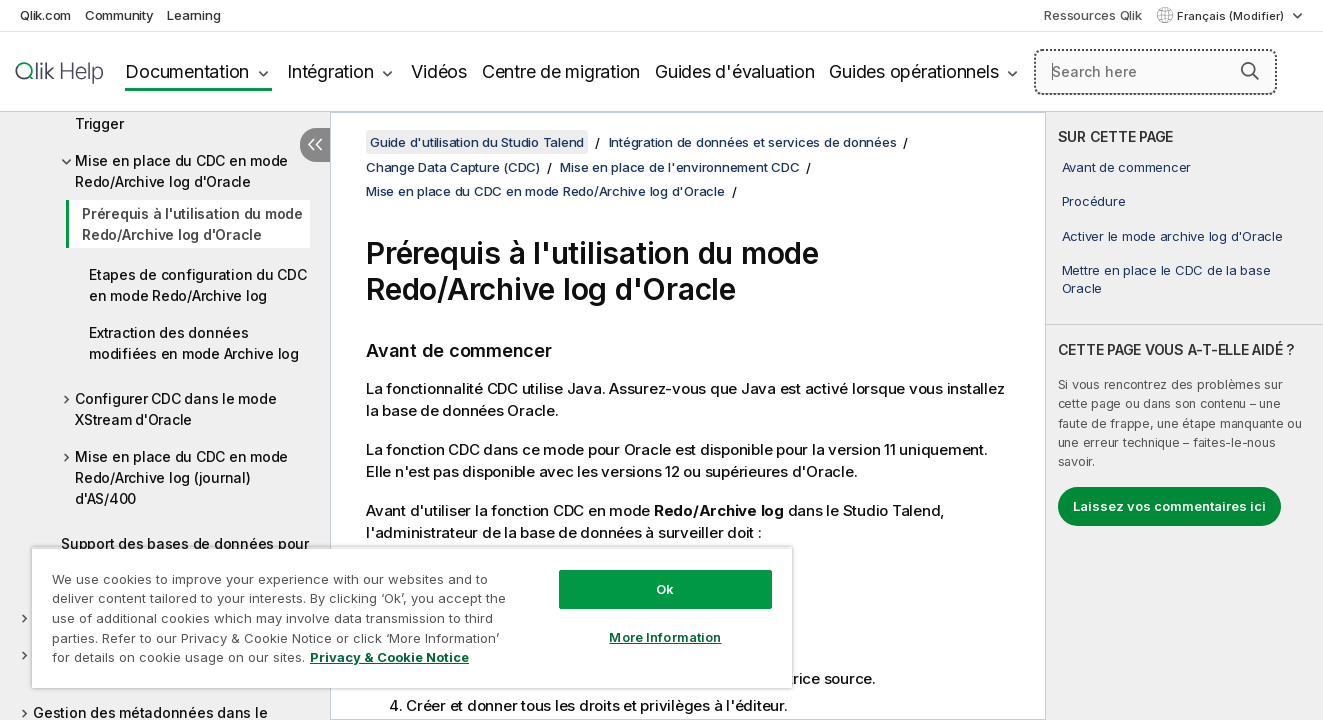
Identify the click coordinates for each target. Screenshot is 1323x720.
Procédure (1094, 201)
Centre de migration (561, 71)
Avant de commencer (1127, 167)
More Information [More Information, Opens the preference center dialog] (665, 637)
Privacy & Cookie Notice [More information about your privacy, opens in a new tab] (389, 657)
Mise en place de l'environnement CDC (679, 167)
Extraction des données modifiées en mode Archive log (194, 343)
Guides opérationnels (913, 71)
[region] (412, 617)
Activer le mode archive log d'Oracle (1172, 236)
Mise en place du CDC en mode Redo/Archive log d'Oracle (181, 171)
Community (119, 15)
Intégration (330, 71)
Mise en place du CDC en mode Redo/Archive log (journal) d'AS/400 (181, 477)
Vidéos (439, 71)
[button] (1250, 71)
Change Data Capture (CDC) (453, 167)
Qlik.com (45, 15)
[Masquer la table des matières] (315, 145)
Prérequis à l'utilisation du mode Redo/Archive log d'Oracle (192, 224)
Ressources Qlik (1092, 15)
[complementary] (1184, 416)
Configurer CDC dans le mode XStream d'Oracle (175, 409)
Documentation (187, 71)
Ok (665, 589)
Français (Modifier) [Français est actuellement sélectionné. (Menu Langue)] (1232, 16)
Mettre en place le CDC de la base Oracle (1166, 279)
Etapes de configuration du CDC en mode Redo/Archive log (198, 285)
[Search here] (1155, 72)
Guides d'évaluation (734, 71)
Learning (193, 15)
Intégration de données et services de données (753, 142)
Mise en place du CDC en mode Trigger (181, 113)
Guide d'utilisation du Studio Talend (477, 142)
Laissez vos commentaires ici (1169, 506)
